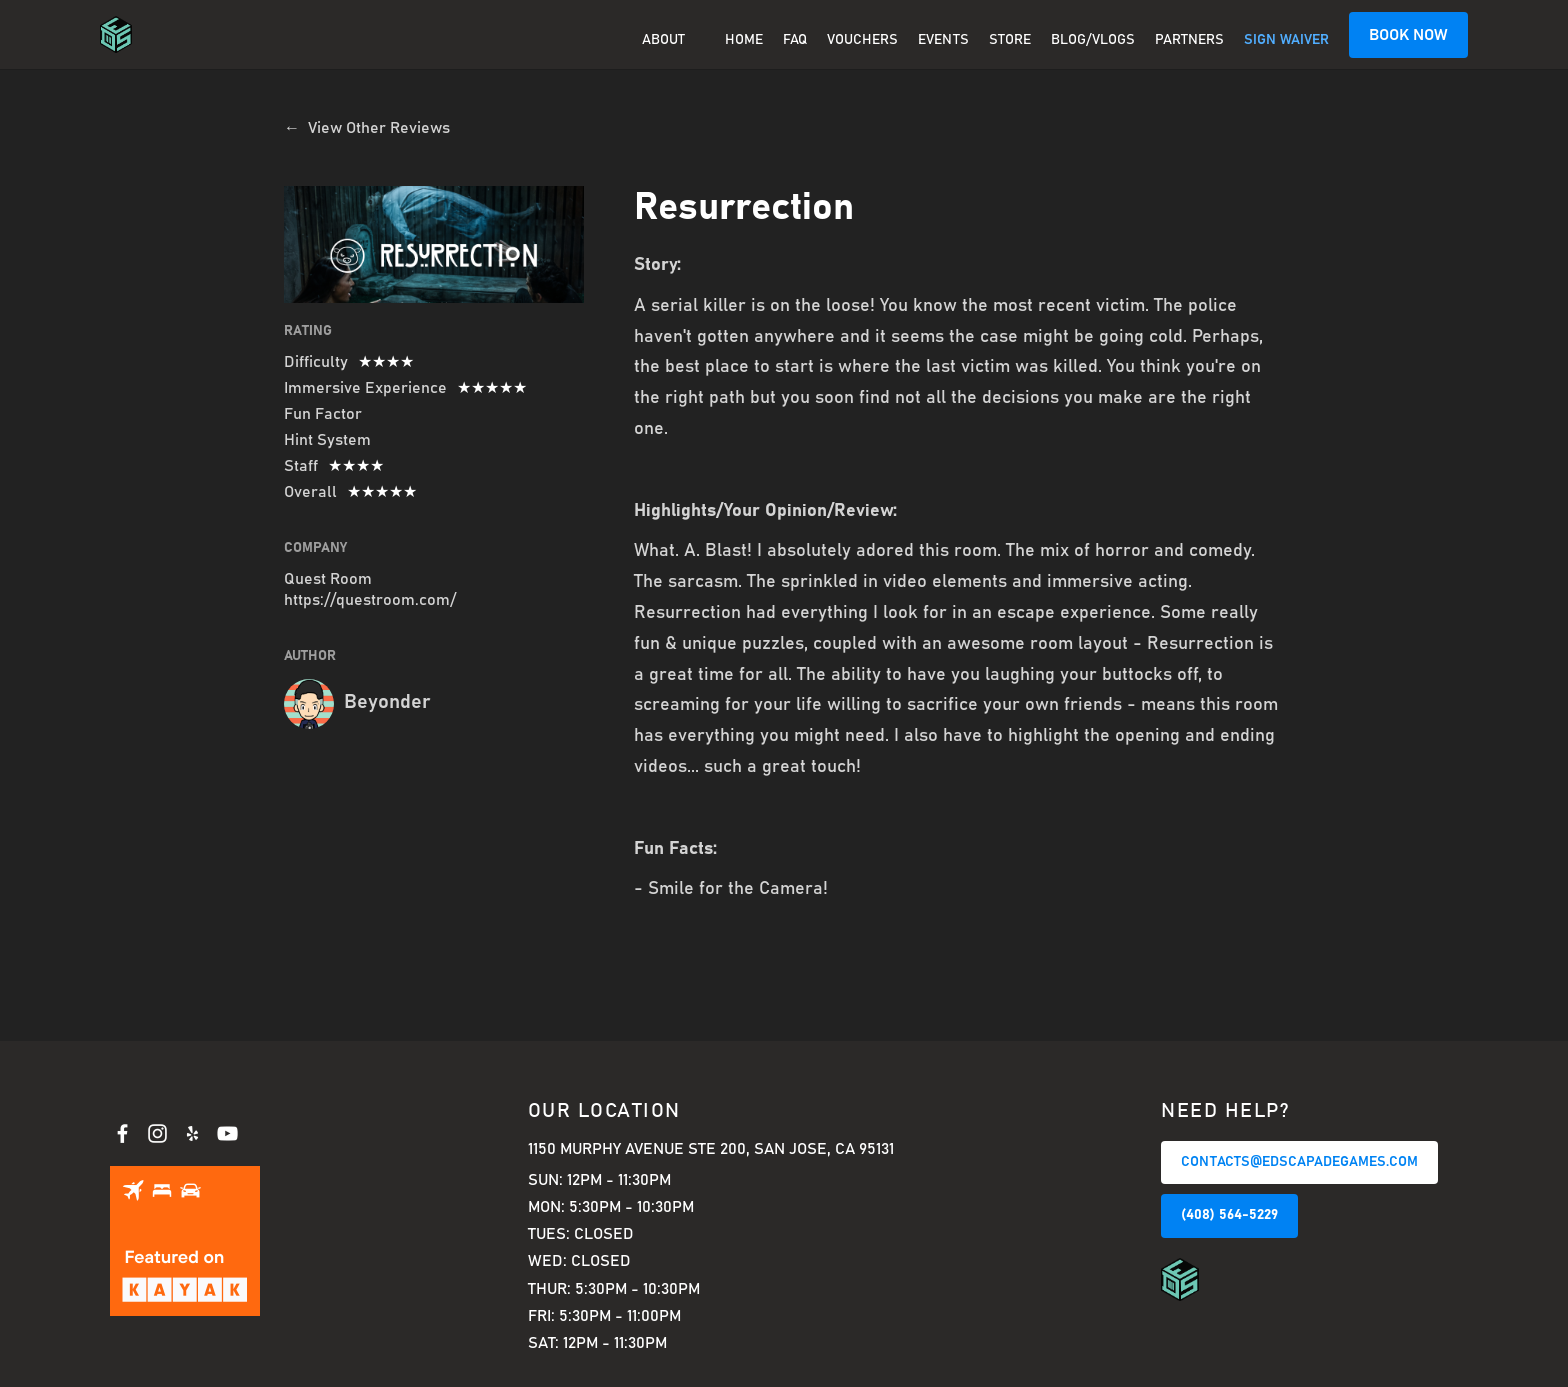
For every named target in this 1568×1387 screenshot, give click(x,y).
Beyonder (387, 702)
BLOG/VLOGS (1093, 40)
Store (1010, 40)
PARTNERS (1189, 40)
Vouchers (862, 40)
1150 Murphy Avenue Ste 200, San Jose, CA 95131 (711, 1149)
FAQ (795, 40)
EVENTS (943, 40)
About (663, 40)
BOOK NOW (1408, 35)
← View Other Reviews (367, 128)
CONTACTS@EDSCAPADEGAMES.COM (1299, 1162)
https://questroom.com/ (370, 600)
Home (744, 40)
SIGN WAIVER (1286, 40)
